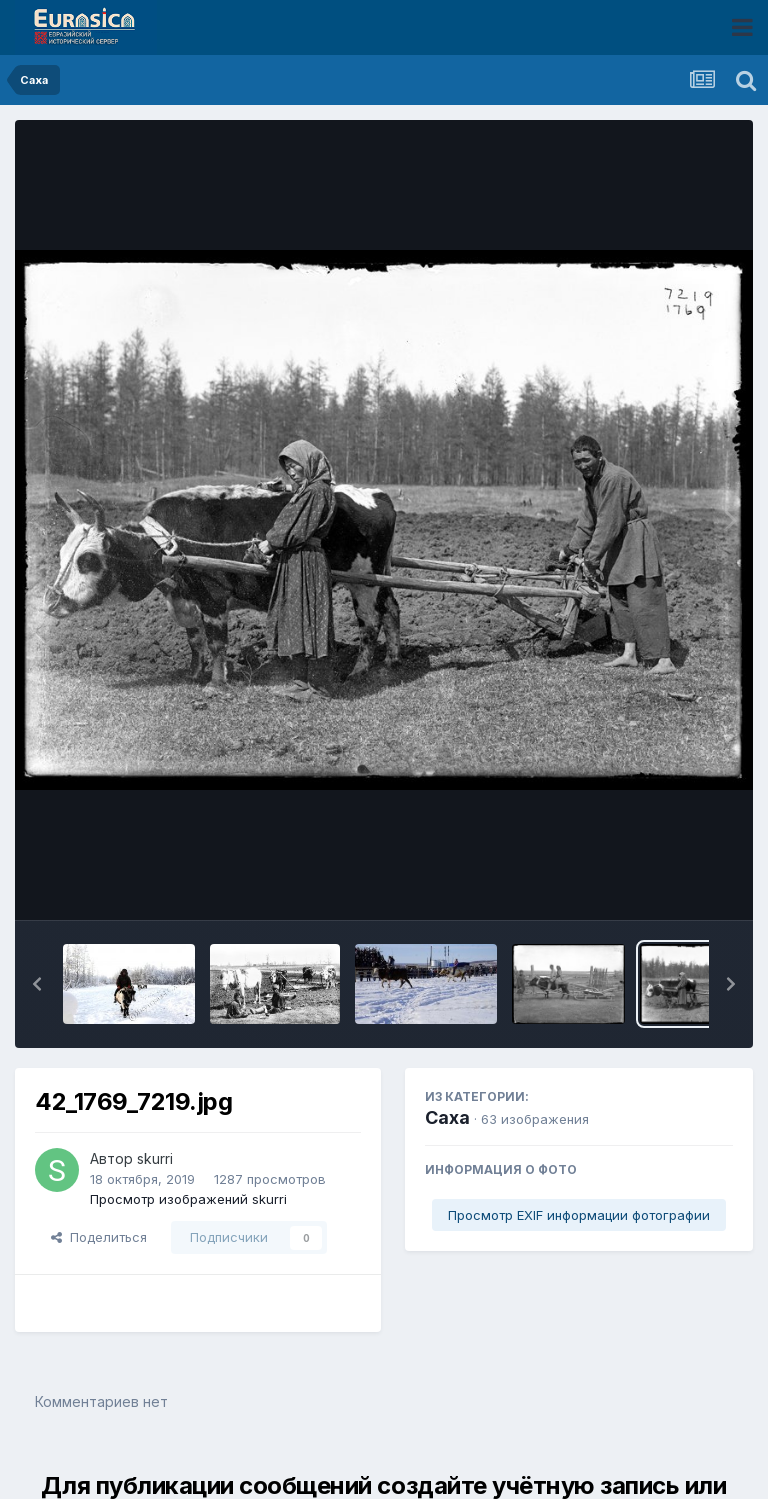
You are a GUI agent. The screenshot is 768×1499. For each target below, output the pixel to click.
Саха (447, 1117)
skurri (155, 1158)
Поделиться (99, 1237)
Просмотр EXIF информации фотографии (579, 1215)
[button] (37, 984)
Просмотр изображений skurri (188, 1199)
